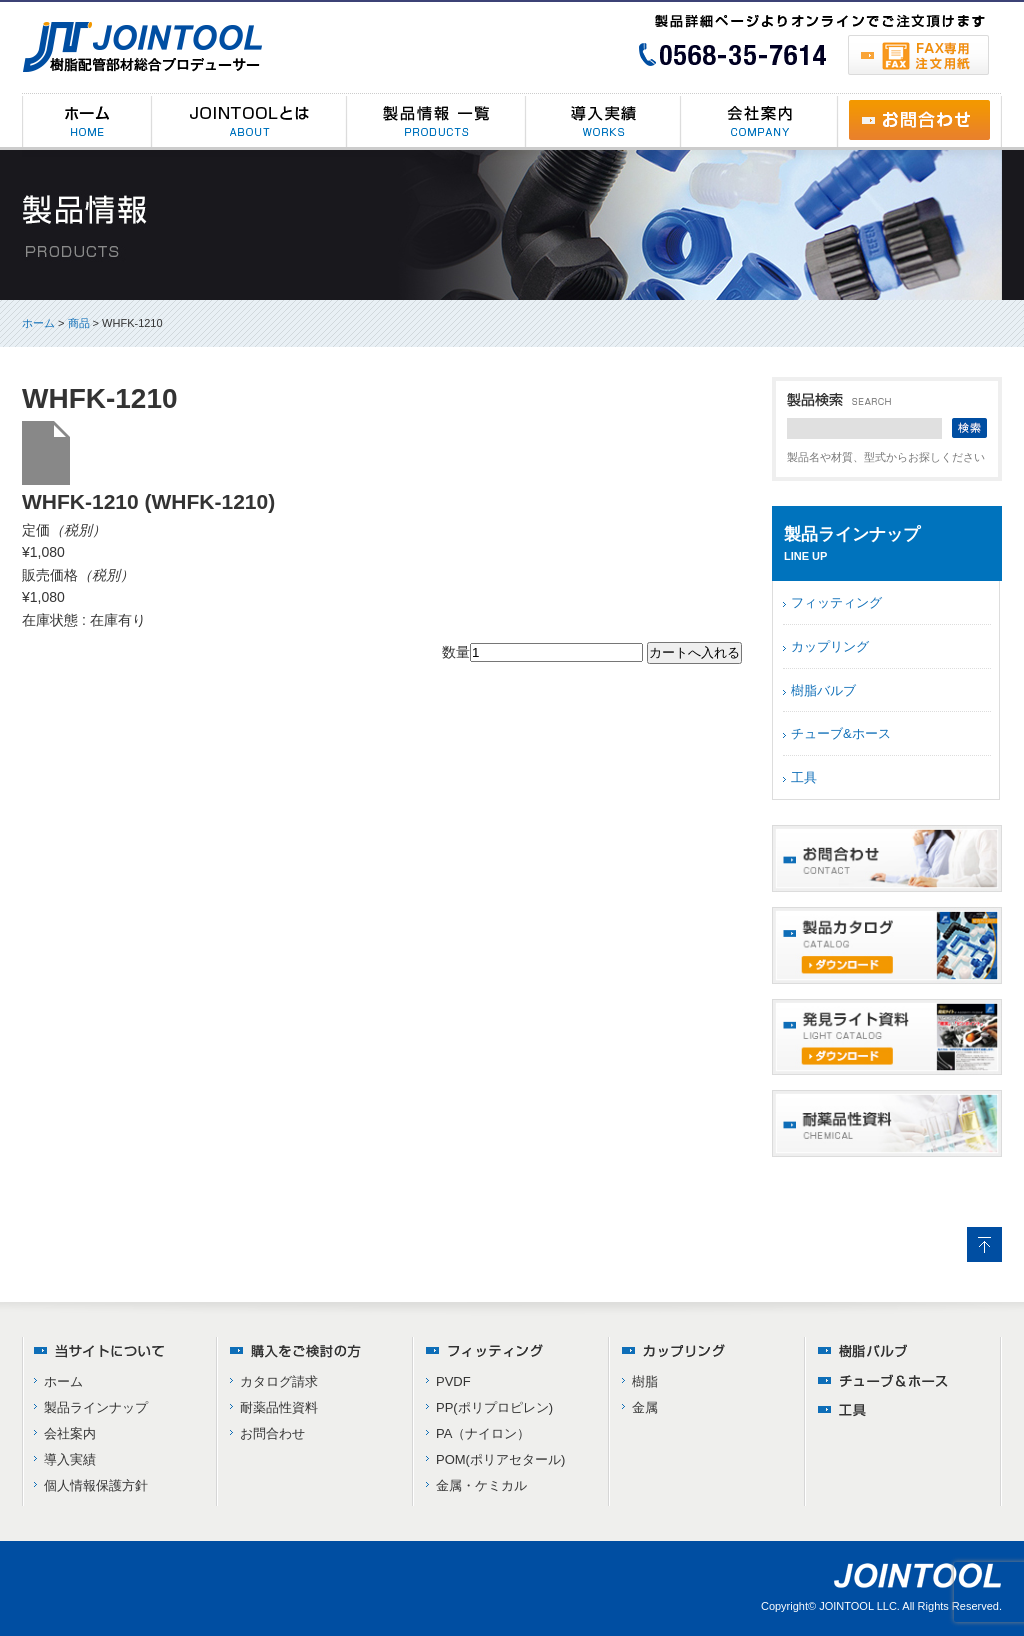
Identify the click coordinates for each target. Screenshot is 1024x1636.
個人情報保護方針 (96, 1485)
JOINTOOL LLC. (859, 1606)
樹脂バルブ (823, 690)
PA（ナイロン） (483, 1433)
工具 (804, 777)
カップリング (830, 646)
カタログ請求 (279, 1381)
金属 (645, 1407)
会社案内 (70, 1433)
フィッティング (836, 602)
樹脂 (645, 1381)
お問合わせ (272, 1433)
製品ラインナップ (96, 1407)
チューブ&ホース (841, 733)
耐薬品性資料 (279, 1407)
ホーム (38, 323)
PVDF (453, 1381)
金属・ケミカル (481, 1485)
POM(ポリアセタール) (500, 1459)
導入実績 (70, 1459)
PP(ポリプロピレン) (494, 1407)
